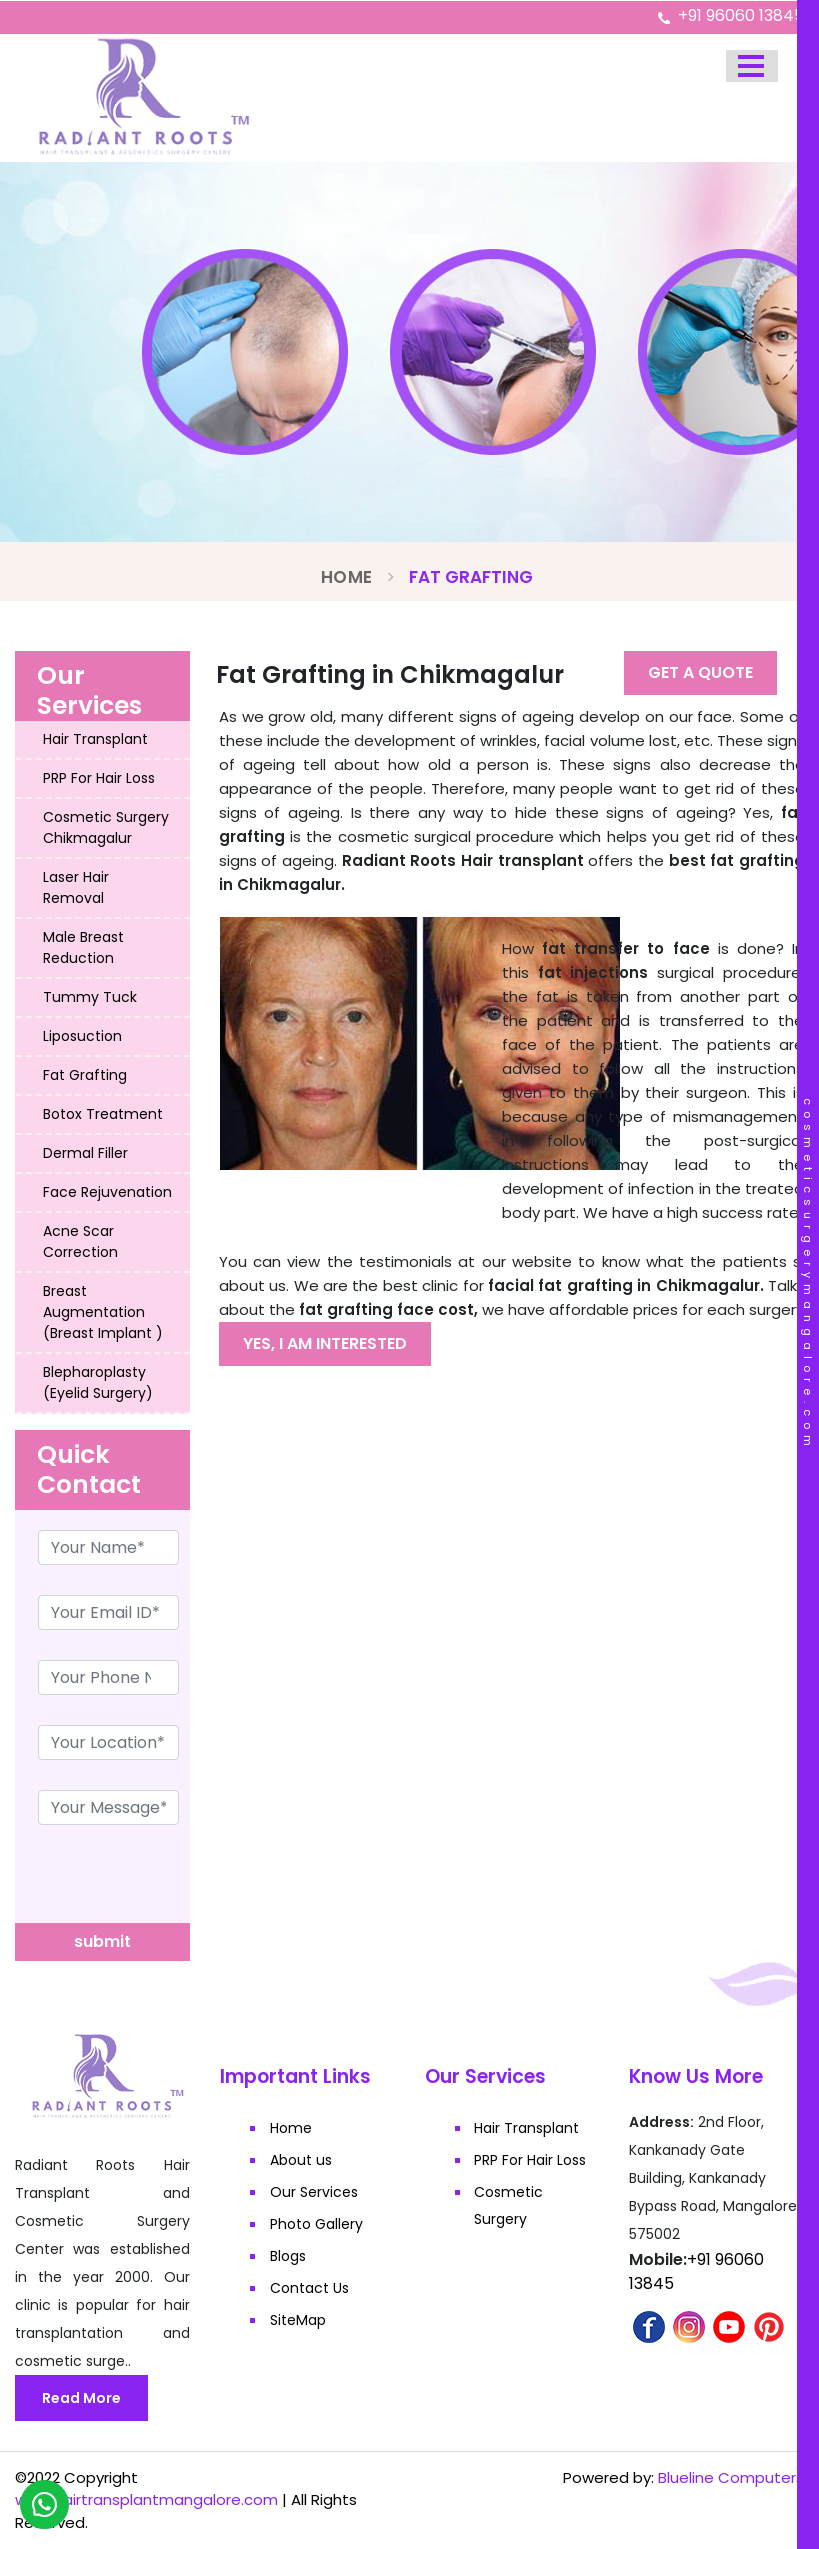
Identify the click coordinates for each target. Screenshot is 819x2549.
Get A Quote (700, 672)
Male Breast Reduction (83, 947)
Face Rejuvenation (107, 1192)
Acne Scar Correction (80, 1241)
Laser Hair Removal (76, 887)
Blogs (288, 2256)
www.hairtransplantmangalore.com (146, 2499)
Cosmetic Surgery (509, 2205)
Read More (81, 2398)
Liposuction (82, 1036)
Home (346, 577)
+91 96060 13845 (741, 15)
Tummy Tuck (90, 997)
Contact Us (309, 2288)
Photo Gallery (316, 2224)
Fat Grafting (85, 1075)
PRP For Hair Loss (99, 778)
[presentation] (167, 1884)
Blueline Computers (731, 2477)
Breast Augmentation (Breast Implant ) (103, 1312)
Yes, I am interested (325, 1343)
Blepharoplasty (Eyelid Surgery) (98, 1382)
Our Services (314, 2192)
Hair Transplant (95, 739)
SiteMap (298, 2320)
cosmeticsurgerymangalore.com (808, 1275)
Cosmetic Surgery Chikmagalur (106, 827)
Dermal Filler (85, 1153)
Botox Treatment (103, 1114)
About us (301, 2160)
